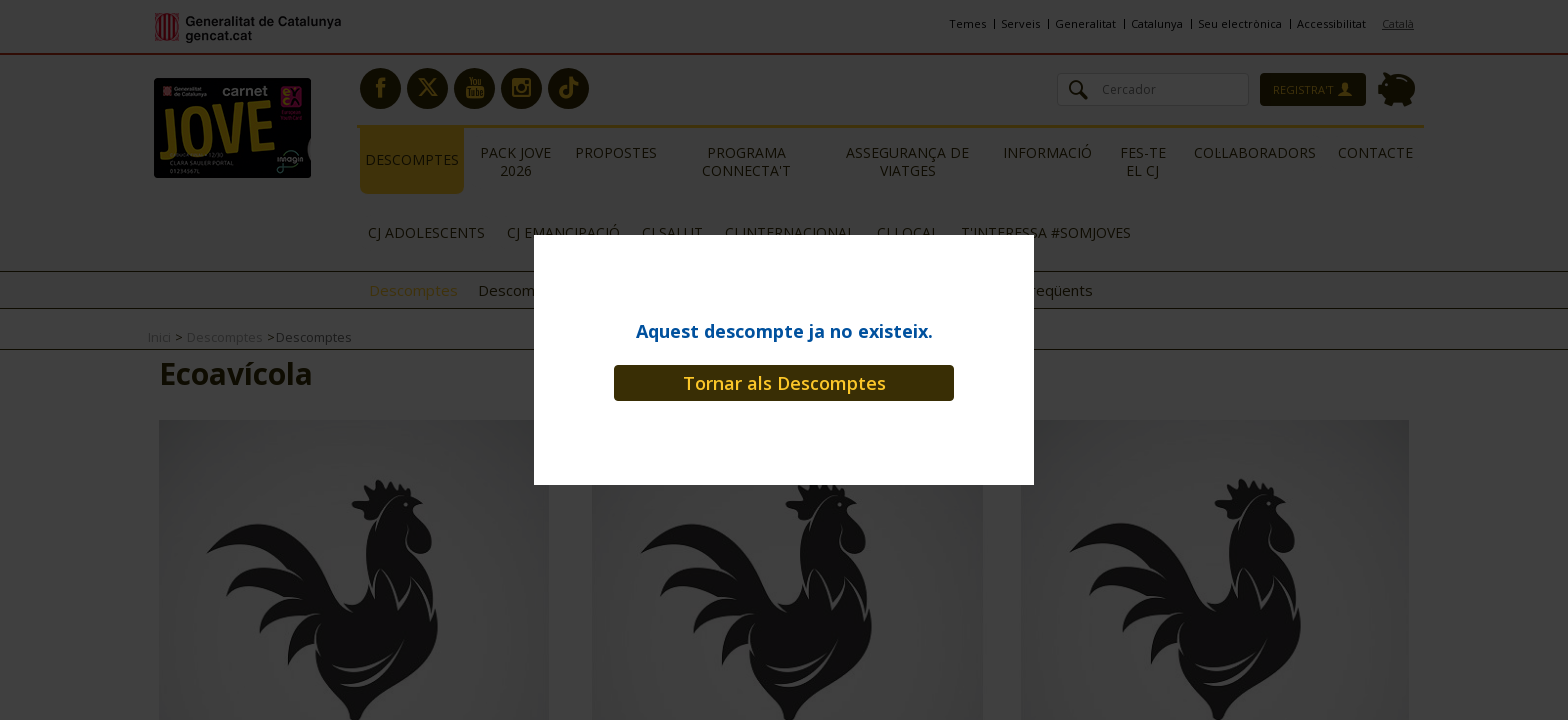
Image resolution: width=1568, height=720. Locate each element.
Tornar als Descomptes (784, 383)
